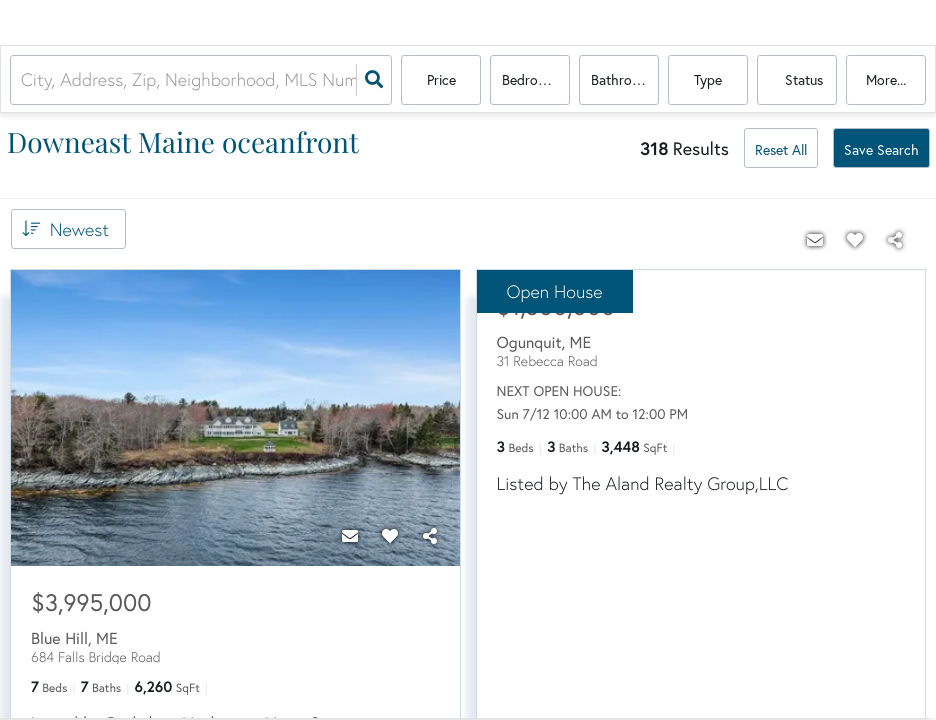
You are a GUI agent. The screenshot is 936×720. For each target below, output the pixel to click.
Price (441, 80)
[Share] (430, 536)
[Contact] (350, 536)
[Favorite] (390, 536)
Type (708, 80)
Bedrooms (532, 80)
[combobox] (23, 80)
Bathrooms (624, 80)
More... (886, 80)
